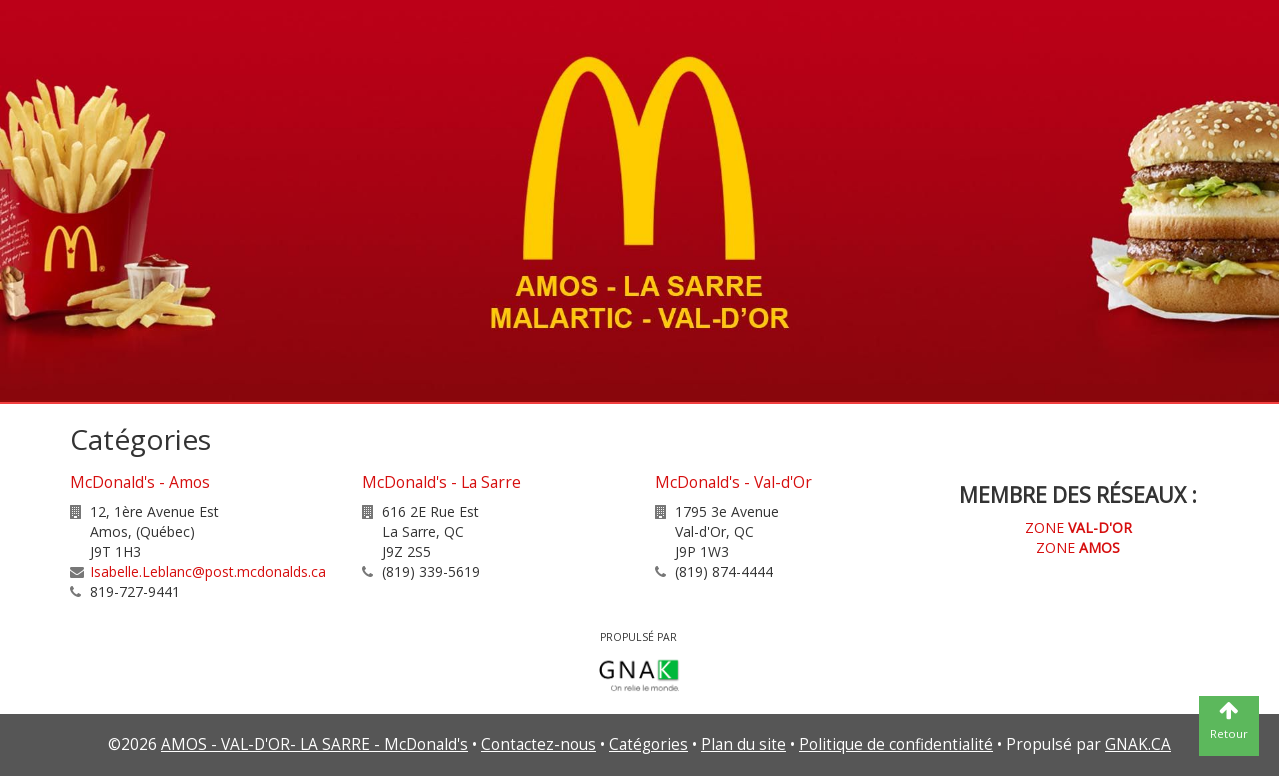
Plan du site (743, 744)
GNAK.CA (1138, 744)
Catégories (648, 744)
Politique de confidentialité (896, 744)
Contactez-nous (538, 744)
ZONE (1078, 527)
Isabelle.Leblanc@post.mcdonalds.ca (208, 571)
